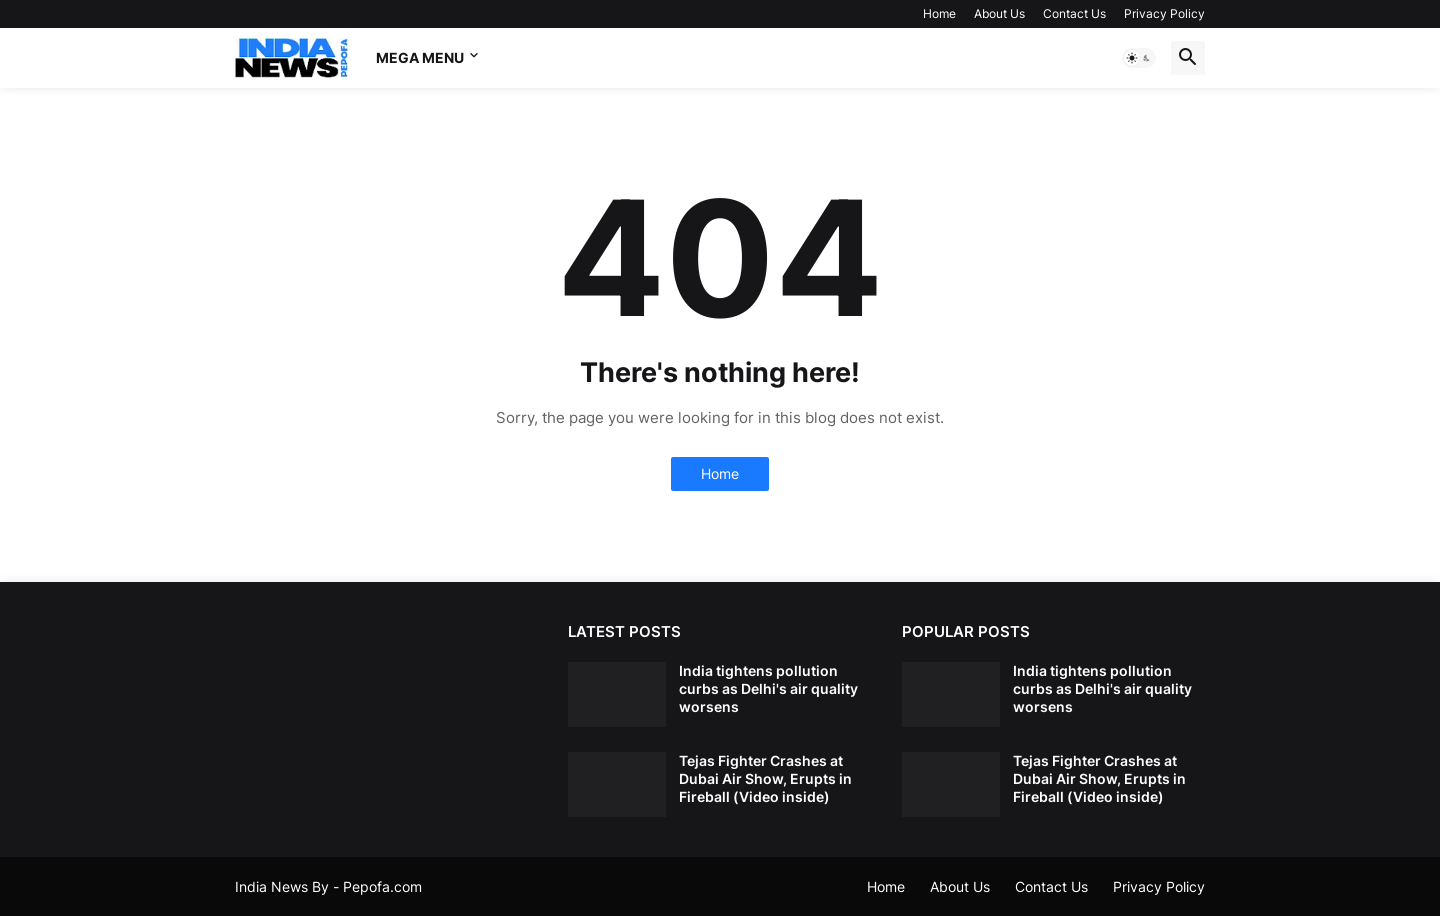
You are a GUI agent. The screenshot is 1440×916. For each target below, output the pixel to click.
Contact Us (1074, 13)
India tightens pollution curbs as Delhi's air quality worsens (768, 688)
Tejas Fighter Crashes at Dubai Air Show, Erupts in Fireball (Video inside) (765, 778)
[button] (1139, 58)
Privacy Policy (1164, 13)
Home (939, 13)
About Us (999, 13)
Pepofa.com (382, 886)
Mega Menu (420, 57)
